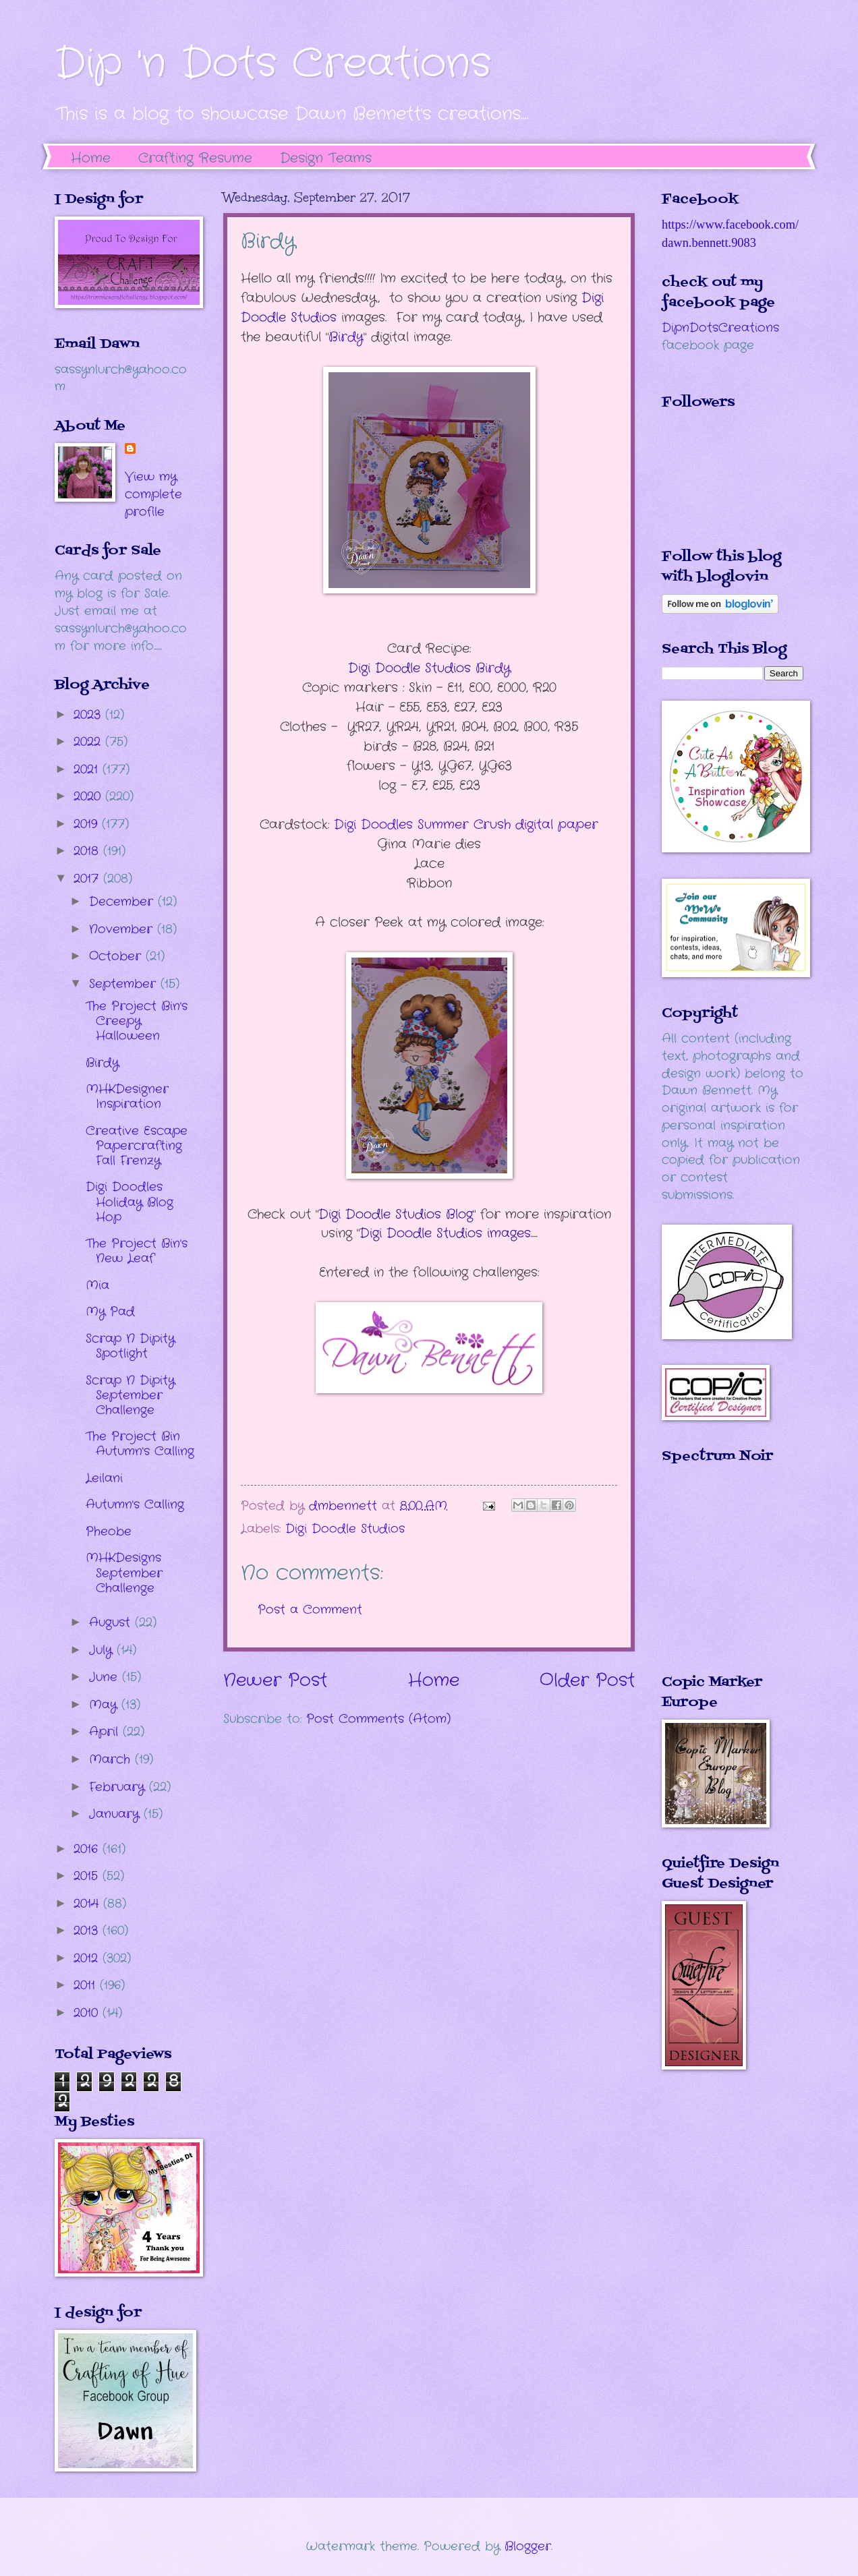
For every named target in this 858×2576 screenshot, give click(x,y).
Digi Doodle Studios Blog (395, 1214)
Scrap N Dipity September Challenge (130, 1395)
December (123, 901)
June (105, 1677)
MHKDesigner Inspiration (127, 1096)
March (112, 1759)
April (106, 1731)
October (117, 956)
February (119, 1787)
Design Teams (326, 158)
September (125, 984)
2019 (88, 824)
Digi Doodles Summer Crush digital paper (466, 824)
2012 (88, 1958)
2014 (88, 1903)
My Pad (110, 1311)
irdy (346, 337)
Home (91, 158)
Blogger (528, 2546)
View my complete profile (153, 494)
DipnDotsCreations (720, 327)
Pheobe (109, 1531)
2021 (88, 769)
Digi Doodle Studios (345, 1529)
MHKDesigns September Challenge (124, 1572)
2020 (89, 796)
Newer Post (275, 1680)
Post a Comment (310, 1609)
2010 (88, 2013)
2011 (87, 1985)
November (123, 929)
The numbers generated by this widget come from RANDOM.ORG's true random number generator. (716, 1578)
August (112, 1622)
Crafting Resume (195, 158)
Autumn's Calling (135, 1504)
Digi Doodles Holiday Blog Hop (129, 1201)
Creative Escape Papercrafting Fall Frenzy (137, 1145)
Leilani (104, 1478)
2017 (88, 878)
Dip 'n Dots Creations (273, 64)
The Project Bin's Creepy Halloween (137, 1021)
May (105, 1705)
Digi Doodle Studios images (445, 1233)
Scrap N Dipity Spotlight (130, 1346)
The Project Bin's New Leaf (137, 1251)
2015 (88, 1876)
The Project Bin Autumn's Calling (140, 1444)
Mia (97, 1285)
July (103, 1650)
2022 (89, 742)
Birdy (102, 1063)
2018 (88, 851)
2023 (89, 715)
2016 (88, 1849)
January (116, 1814)
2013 (88, 1930)
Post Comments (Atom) (378, 1719)
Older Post (587, 1680)
